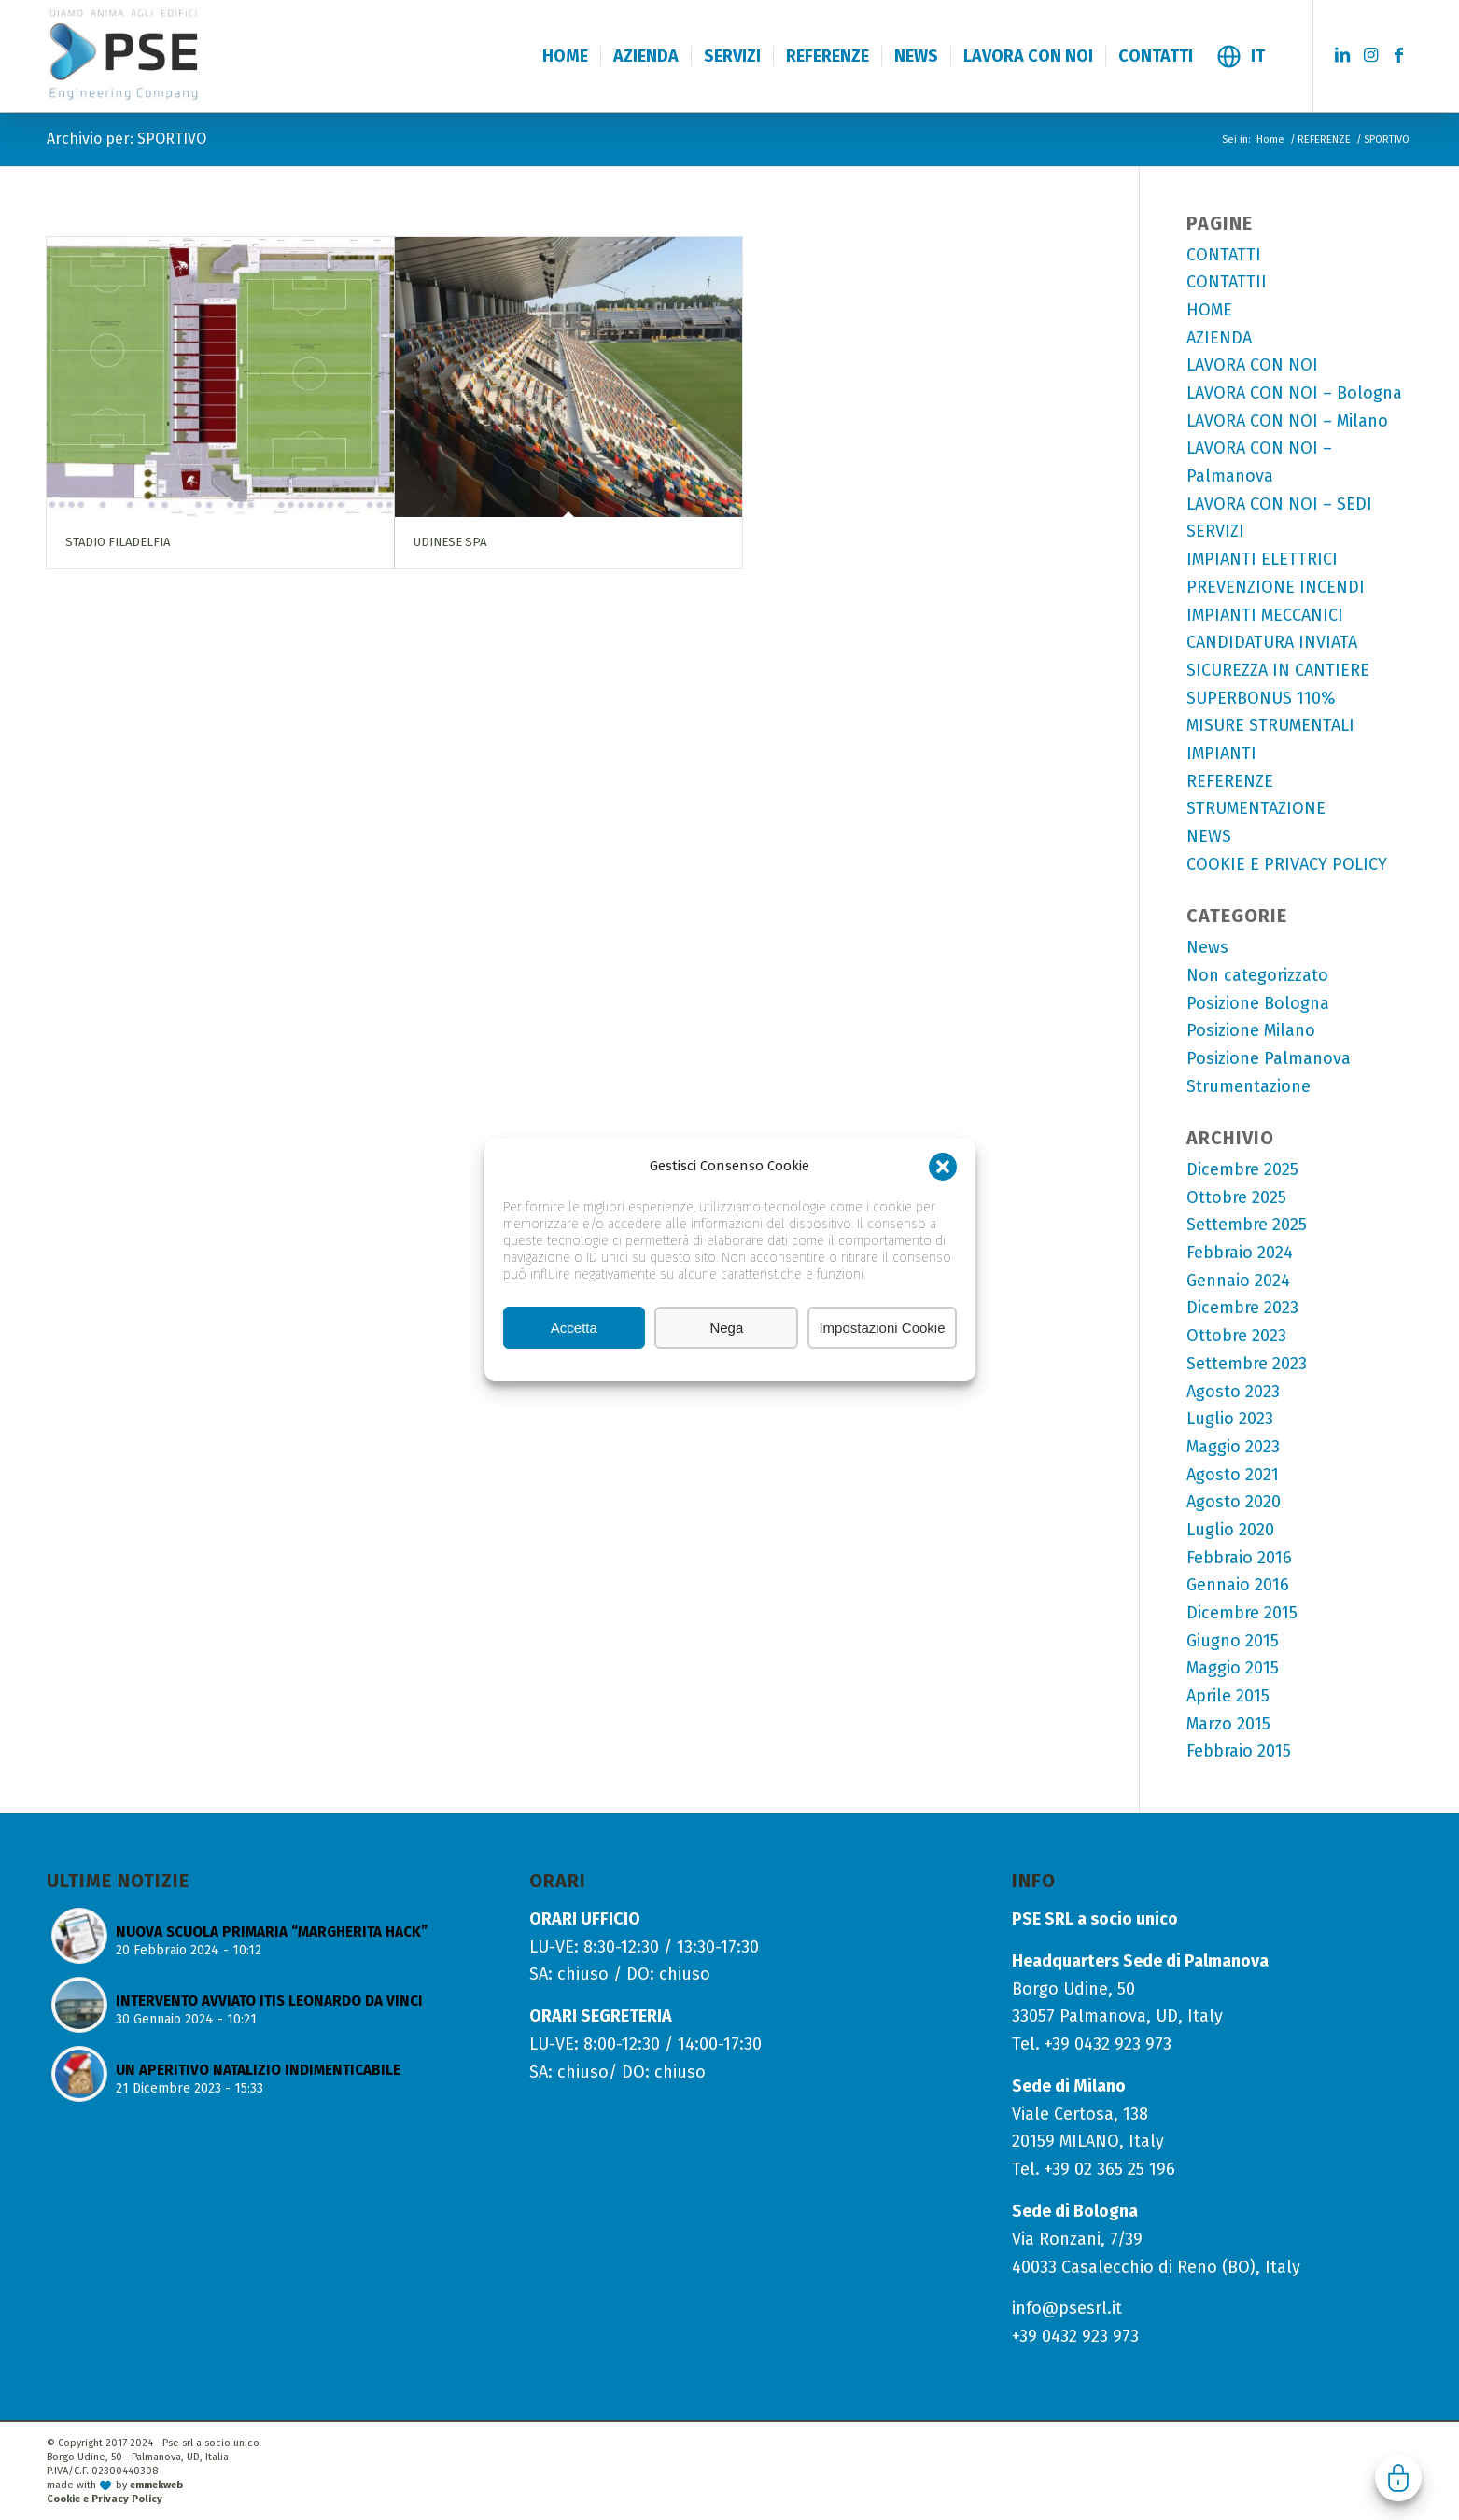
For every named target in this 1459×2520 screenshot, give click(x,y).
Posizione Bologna (1257, 1003)
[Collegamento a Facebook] (1398, 55)
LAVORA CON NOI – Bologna (1294, 393)
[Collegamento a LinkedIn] (1342, 55)
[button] (943, 1167)
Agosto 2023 (1233, 1391)
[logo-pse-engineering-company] (167, 55)
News (1207, 947)
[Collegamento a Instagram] (1370, 55)
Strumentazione (1248, 1086)
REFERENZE (1229, 781)
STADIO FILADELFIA (117, 542)
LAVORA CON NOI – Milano (1287, 421)
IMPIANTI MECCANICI (1264, 615)
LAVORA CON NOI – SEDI (1279, 504)
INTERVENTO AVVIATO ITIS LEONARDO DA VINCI (269, 2001)
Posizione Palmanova (1268, 1058)
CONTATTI (1223, 255)
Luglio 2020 (1230, 1529)
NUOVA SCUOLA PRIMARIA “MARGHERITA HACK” (272, 1932)
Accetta (574, 1328)
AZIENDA (1219, 338)
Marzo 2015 (1228, 1724)
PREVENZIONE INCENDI (1275, 587)
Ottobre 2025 (1236, 1197)
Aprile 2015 (1228, 1696)
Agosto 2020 (1233, 1501)
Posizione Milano (1250, 1030)
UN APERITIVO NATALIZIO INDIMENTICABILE (258, 2070)
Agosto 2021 (1232, 1474)
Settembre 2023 (1246, 1363)
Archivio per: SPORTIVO (126, 138)
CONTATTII (1226, 282)
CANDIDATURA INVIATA (1271, 642)
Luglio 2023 (1229, 1418)
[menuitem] (565, 56)
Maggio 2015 (1232, 1668)
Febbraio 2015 (1238, 1751)
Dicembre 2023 (1242, 1307)
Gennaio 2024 (1238, 1280)
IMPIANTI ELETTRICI (1262, 559)
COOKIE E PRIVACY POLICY (1286, 864)
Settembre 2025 (1246, 1224)
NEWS (1208, 836)
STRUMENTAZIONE (1256, 808)
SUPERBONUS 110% (1261, 698)
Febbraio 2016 (1239, 1557)
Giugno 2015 (1232, 1641)
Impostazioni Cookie (882, 1328)
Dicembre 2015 (1242, 1613)
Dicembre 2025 (1242, 1169)
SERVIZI (1215, 531)
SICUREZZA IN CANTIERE (1277, 670)
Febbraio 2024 (1239, 1252)
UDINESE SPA (450, 542)
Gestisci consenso (1398, 2478)
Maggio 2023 (1233, 1446)
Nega (726, 1328)
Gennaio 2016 (1237, 1585)
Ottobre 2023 (1236, 1335)
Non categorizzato (1257, 975)
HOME (1209, 310)
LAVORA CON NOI (1252, 365)
